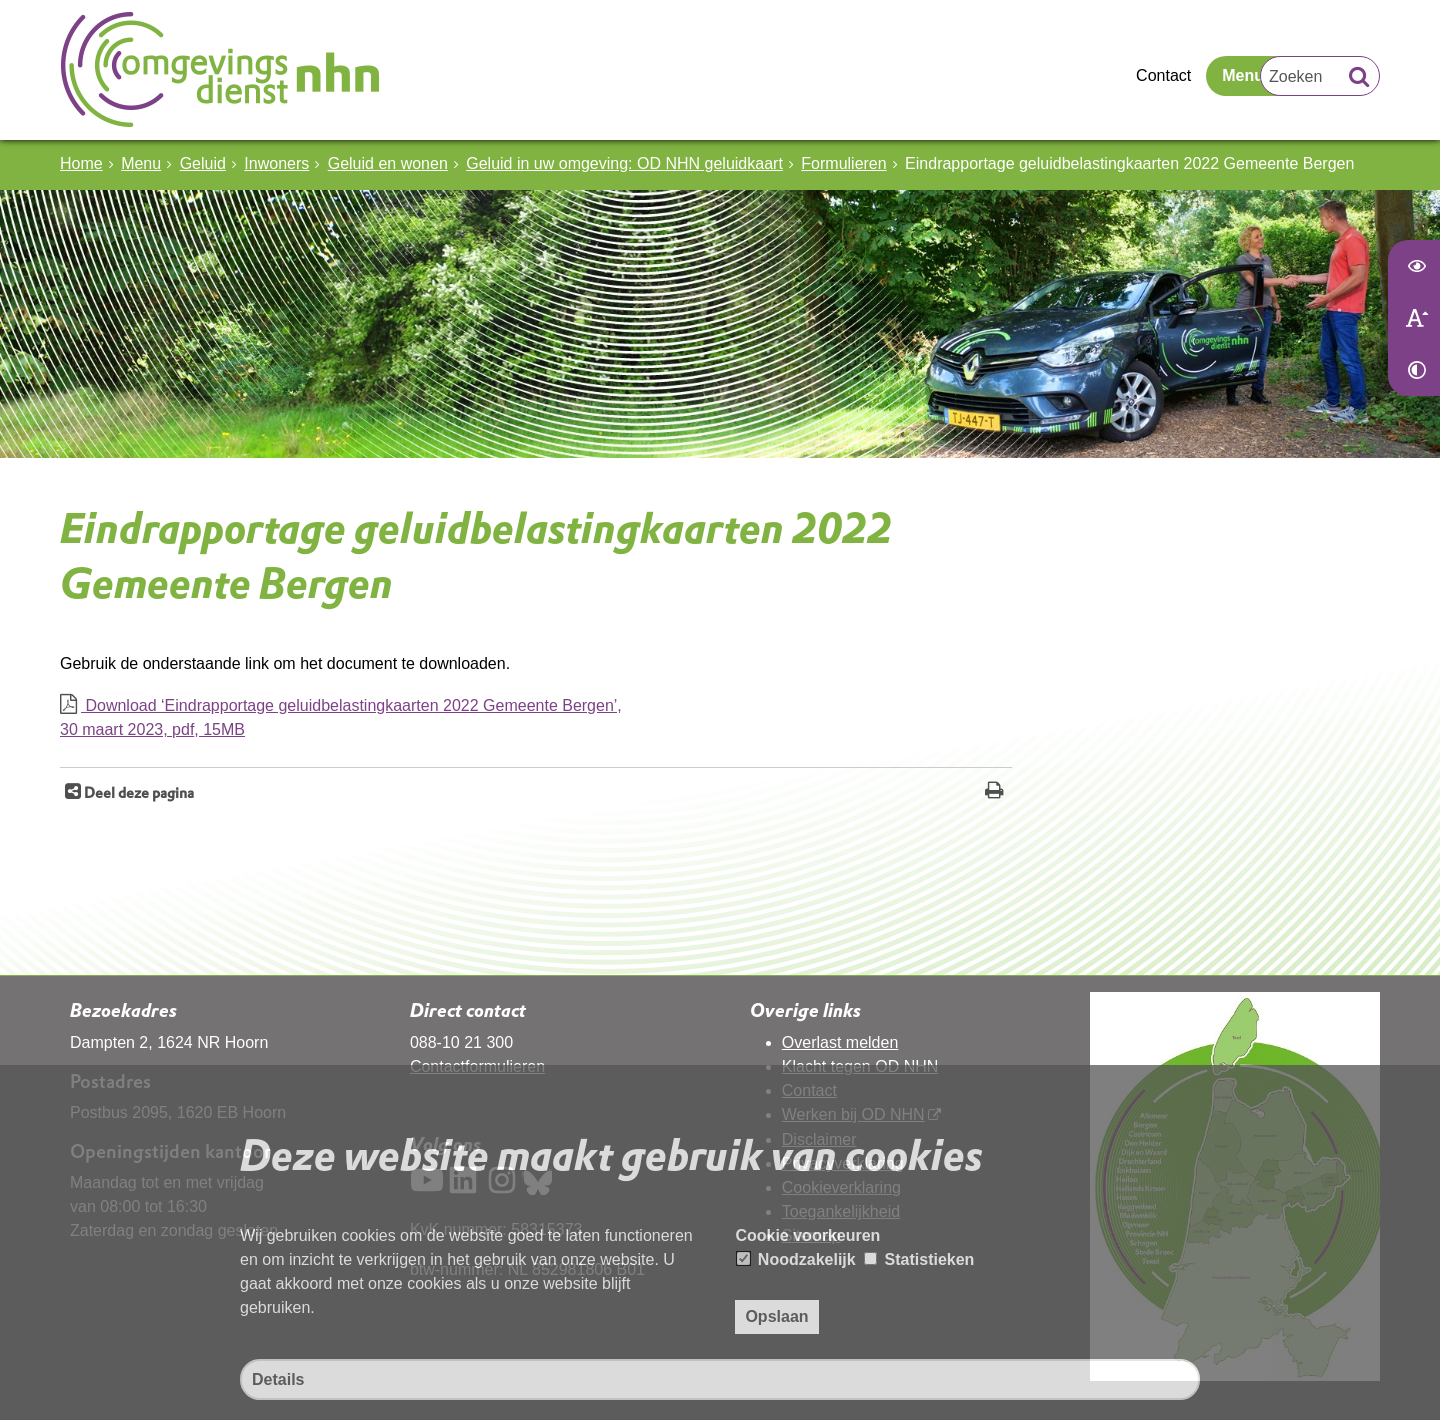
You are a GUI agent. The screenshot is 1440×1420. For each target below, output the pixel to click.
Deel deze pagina (137, 792)
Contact (1163, 75)
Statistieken (919, 1259)
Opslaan (776, 1316)
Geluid (203, 163)
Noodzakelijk (796, 1259)
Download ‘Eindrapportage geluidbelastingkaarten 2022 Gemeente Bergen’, (536, 719)
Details (278, 1379)
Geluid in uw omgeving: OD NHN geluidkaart (624, 163)
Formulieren (843, 163)
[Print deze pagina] (994, 792)
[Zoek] (1359, 79)
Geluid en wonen (388, 163)
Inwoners (276, 163)
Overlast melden (840, 1042)
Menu (1243, 75)
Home (81, 163)
